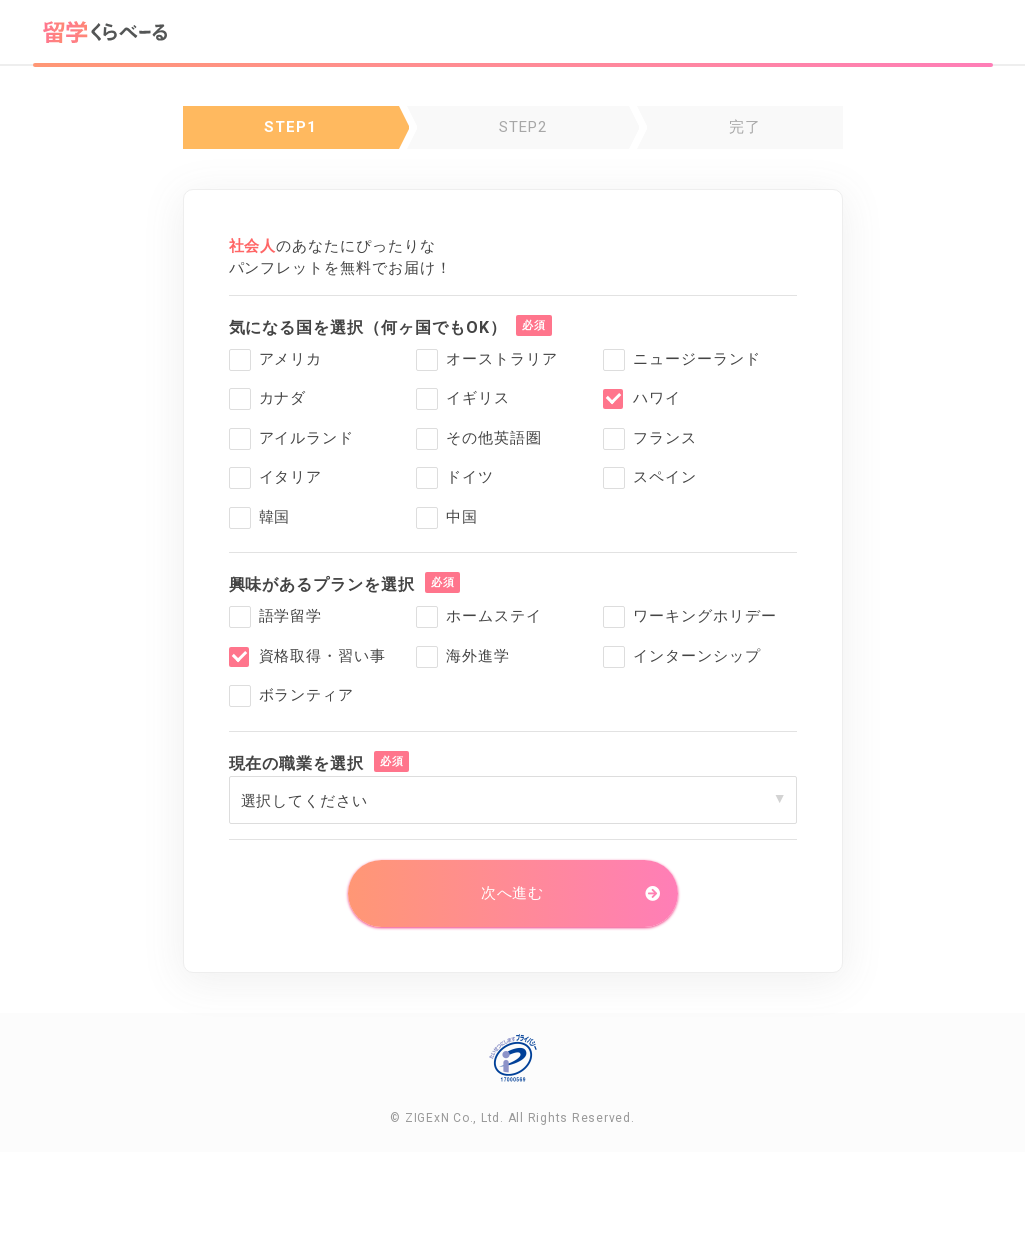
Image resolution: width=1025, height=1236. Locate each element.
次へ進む (513, 893)
